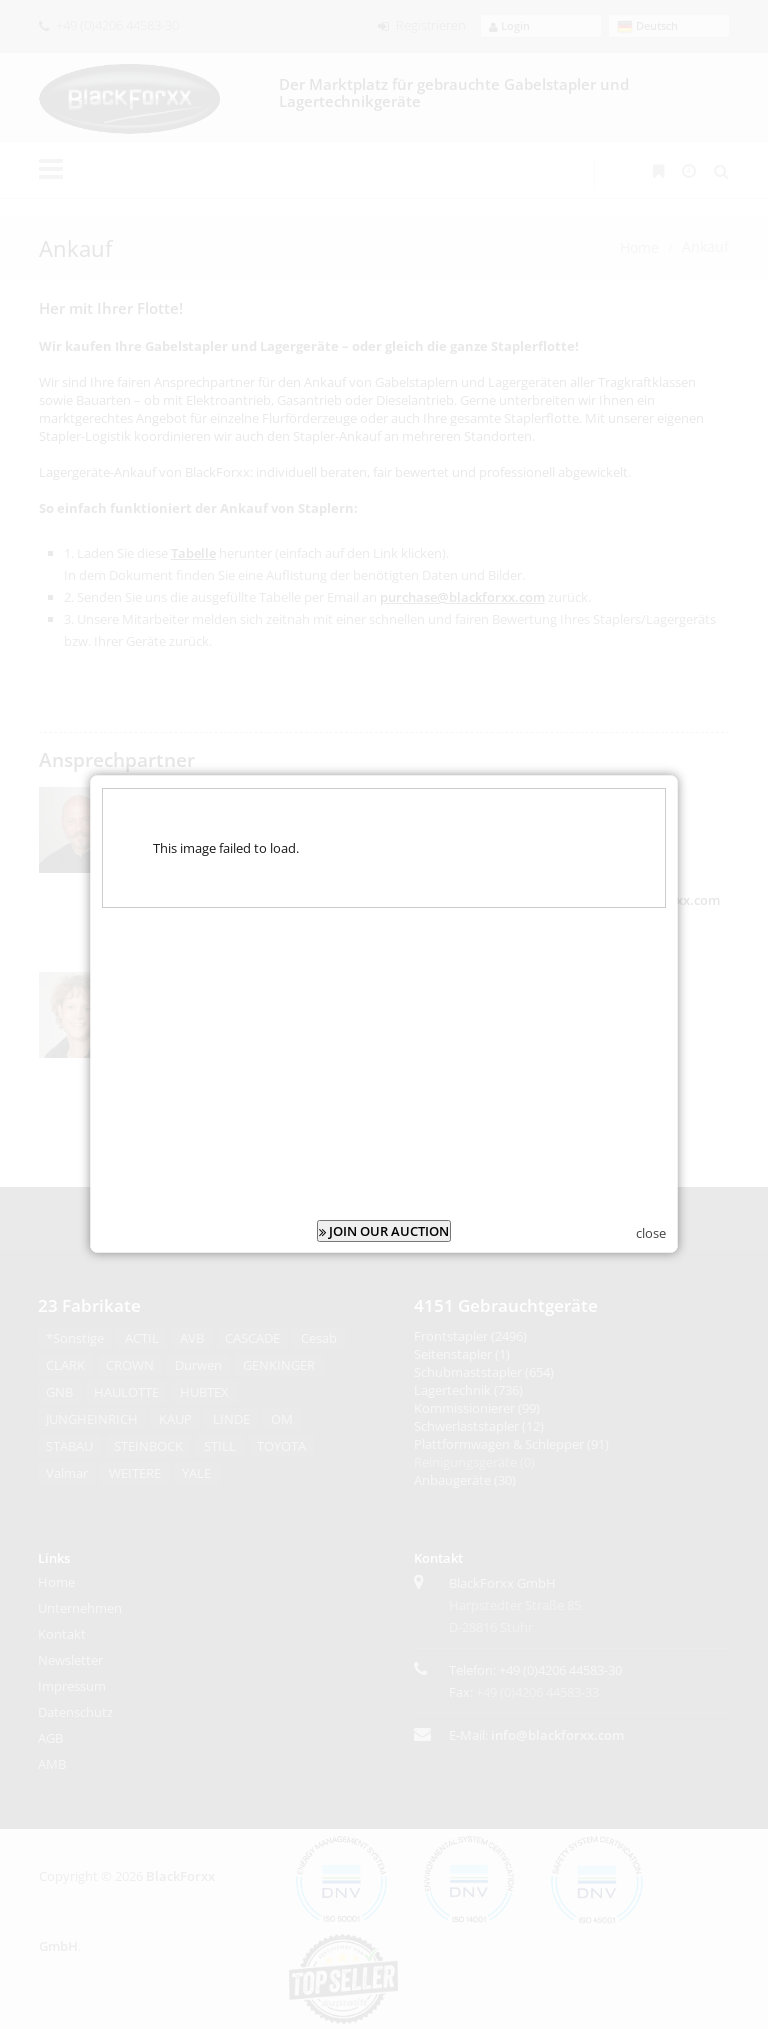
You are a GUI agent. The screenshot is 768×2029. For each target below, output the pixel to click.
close (651, 1211)
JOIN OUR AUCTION (384, 1209)
